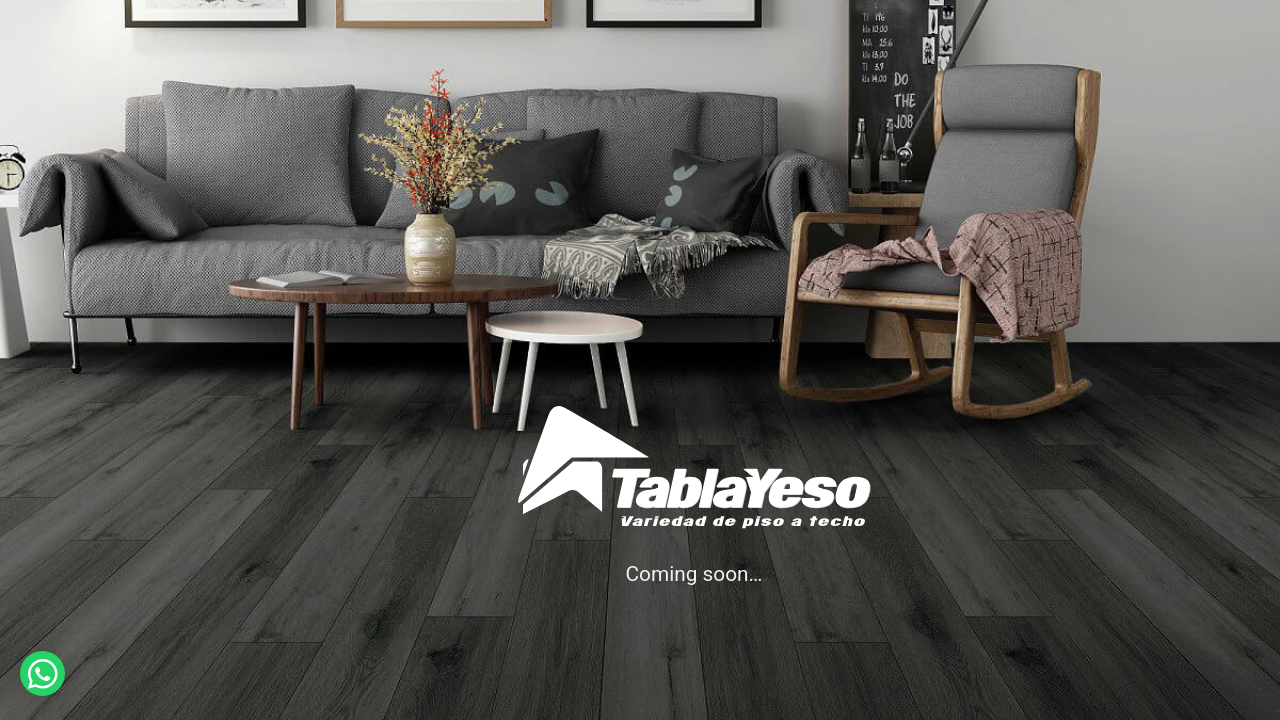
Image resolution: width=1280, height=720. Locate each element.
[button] (42, 673)
